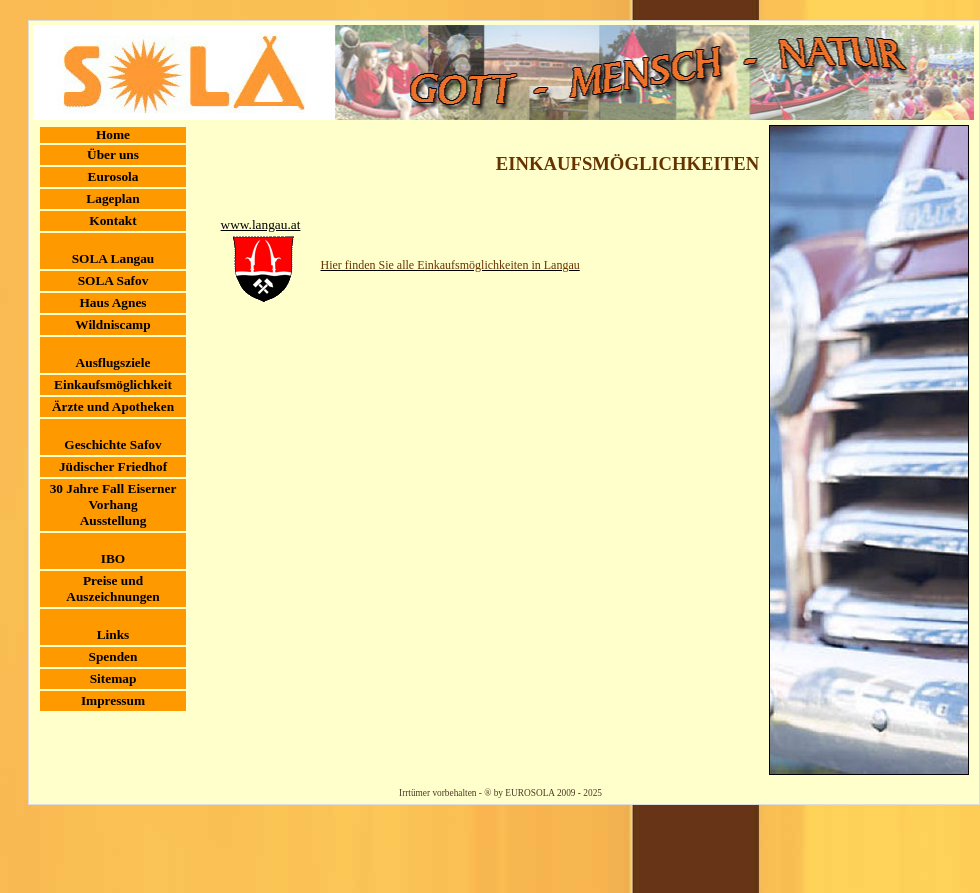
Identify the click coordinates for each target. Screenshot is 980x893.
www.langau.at (261, 224)
